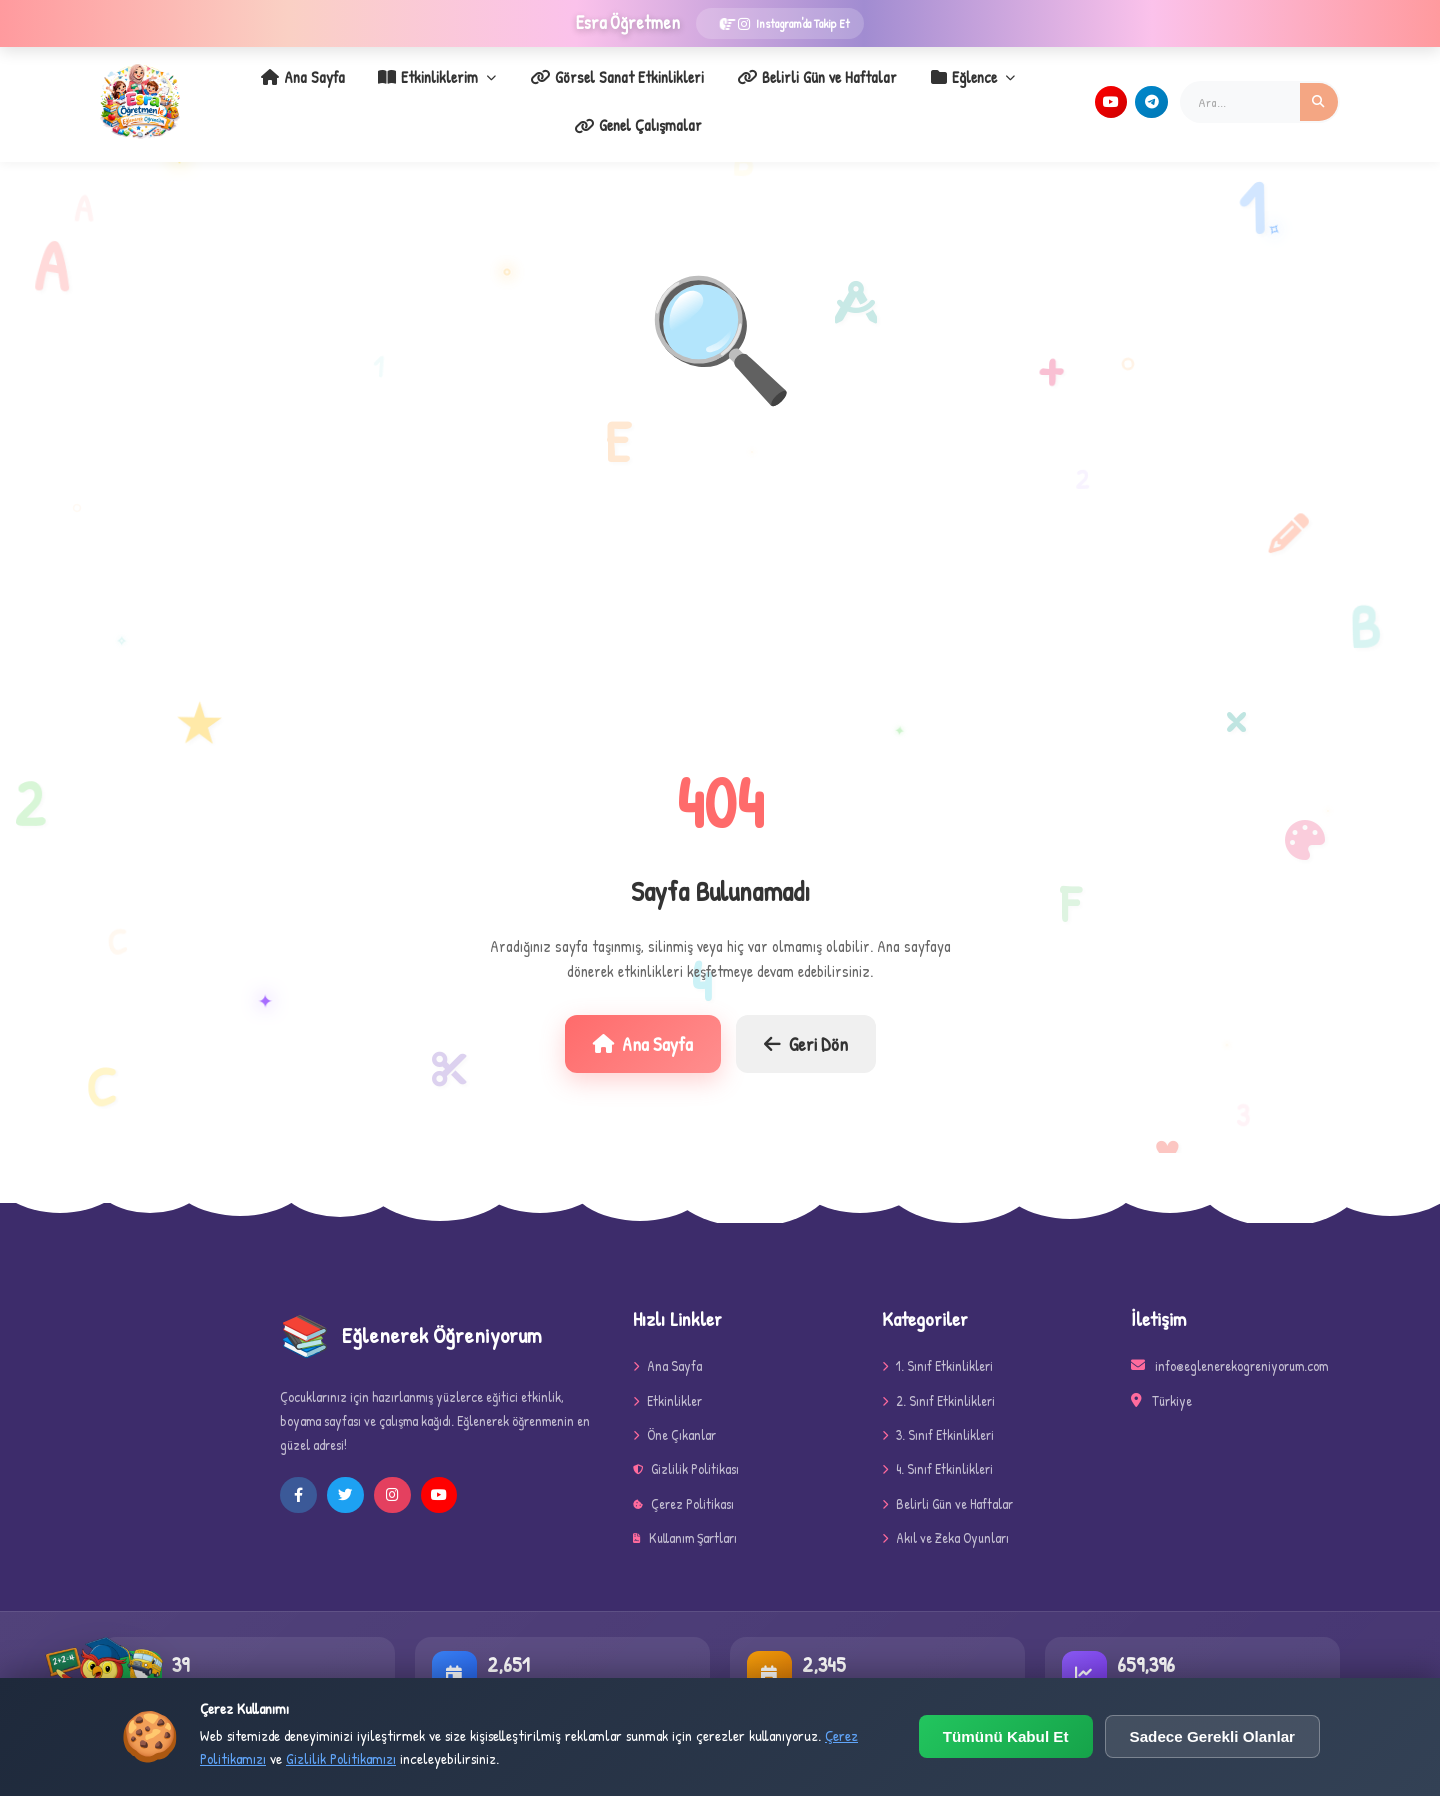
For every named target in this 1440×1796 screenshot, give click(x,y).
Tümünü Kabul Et (1006, 1736)
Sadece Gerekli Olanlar (1212, 1736)
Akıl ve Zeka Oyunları (945, 1517)
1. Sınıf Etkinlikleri (937, 1345)
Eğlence (871, 91)
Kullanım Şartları (685, 1517)
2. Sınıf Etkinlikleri (938, 1379)
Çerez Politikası (683, 1482)
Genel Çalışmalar (999, 91)
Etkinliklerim (370, 91)
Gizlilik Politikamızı (341, 1758)
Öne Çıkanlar (674, 1413)
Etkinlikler (667, 1379)
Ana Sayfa (247, 91)
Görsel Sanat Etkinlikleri (538, 91)
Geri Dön (806, 1023)
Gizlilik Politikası (686, 1448)
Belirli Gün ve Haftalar (727, 91)
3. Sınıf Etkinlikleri (938, 1413)
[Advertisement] (720, 573)
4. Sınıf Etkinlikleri (937, 1448)
